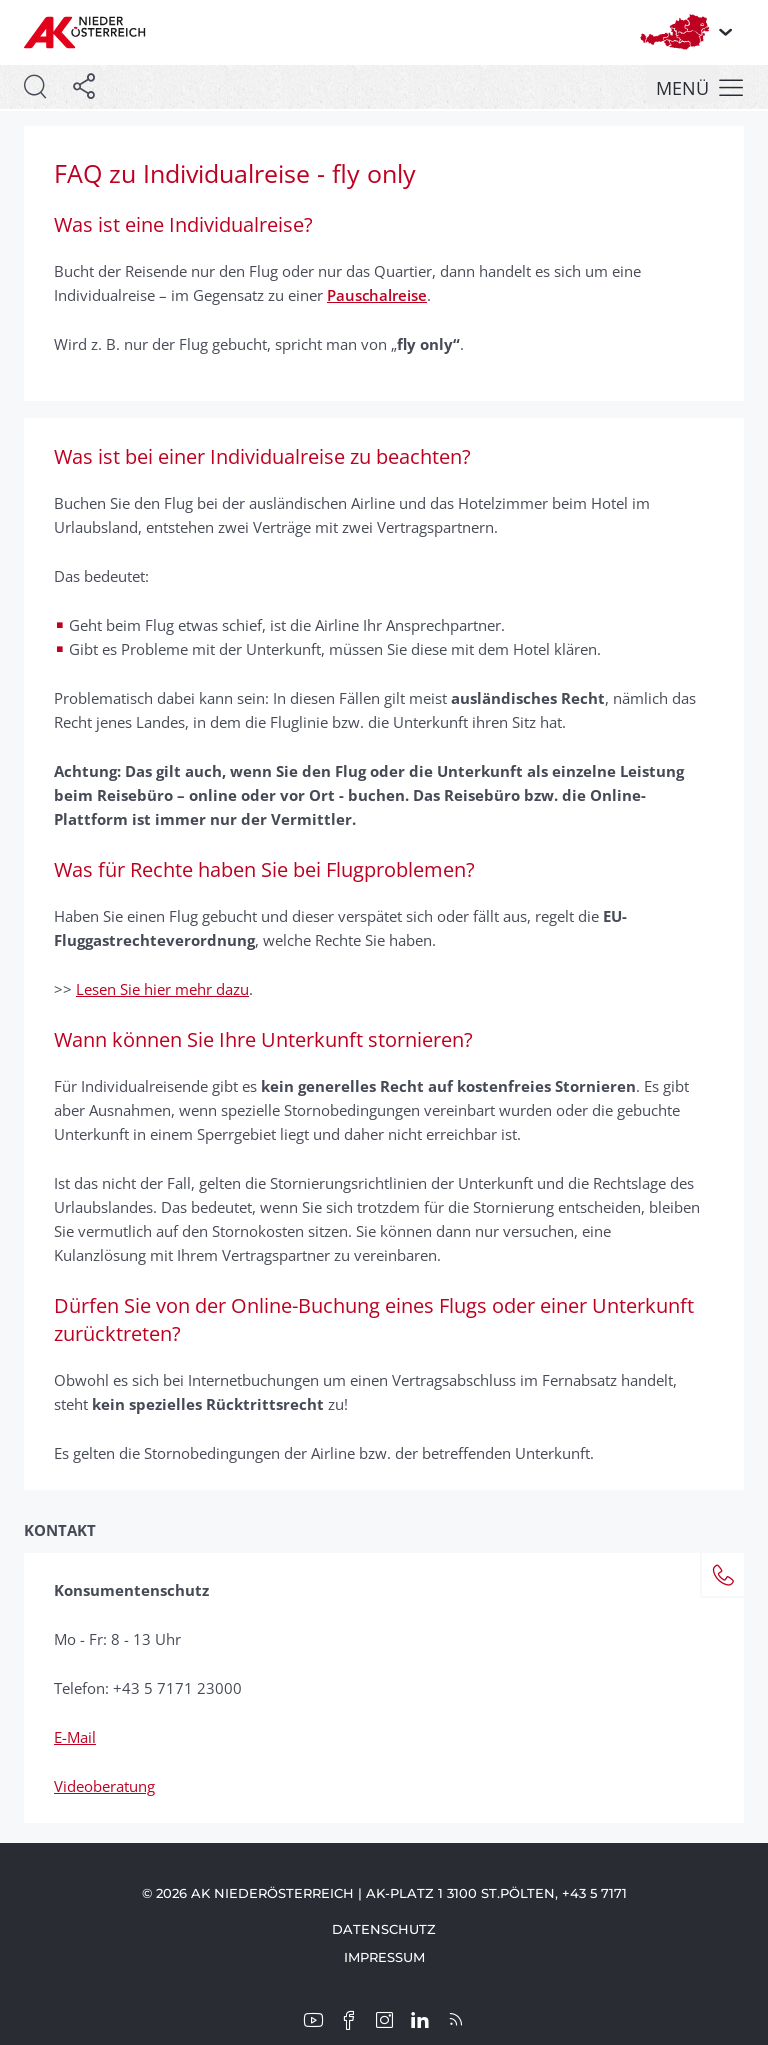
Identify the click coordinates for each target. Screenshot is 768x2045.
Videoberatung (104, 1786)
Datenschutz (384, 1929)
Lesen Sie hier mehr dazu (162, 989)
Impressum (384, 1957)
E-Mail (75, 1737)
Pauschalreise (377, 295)
